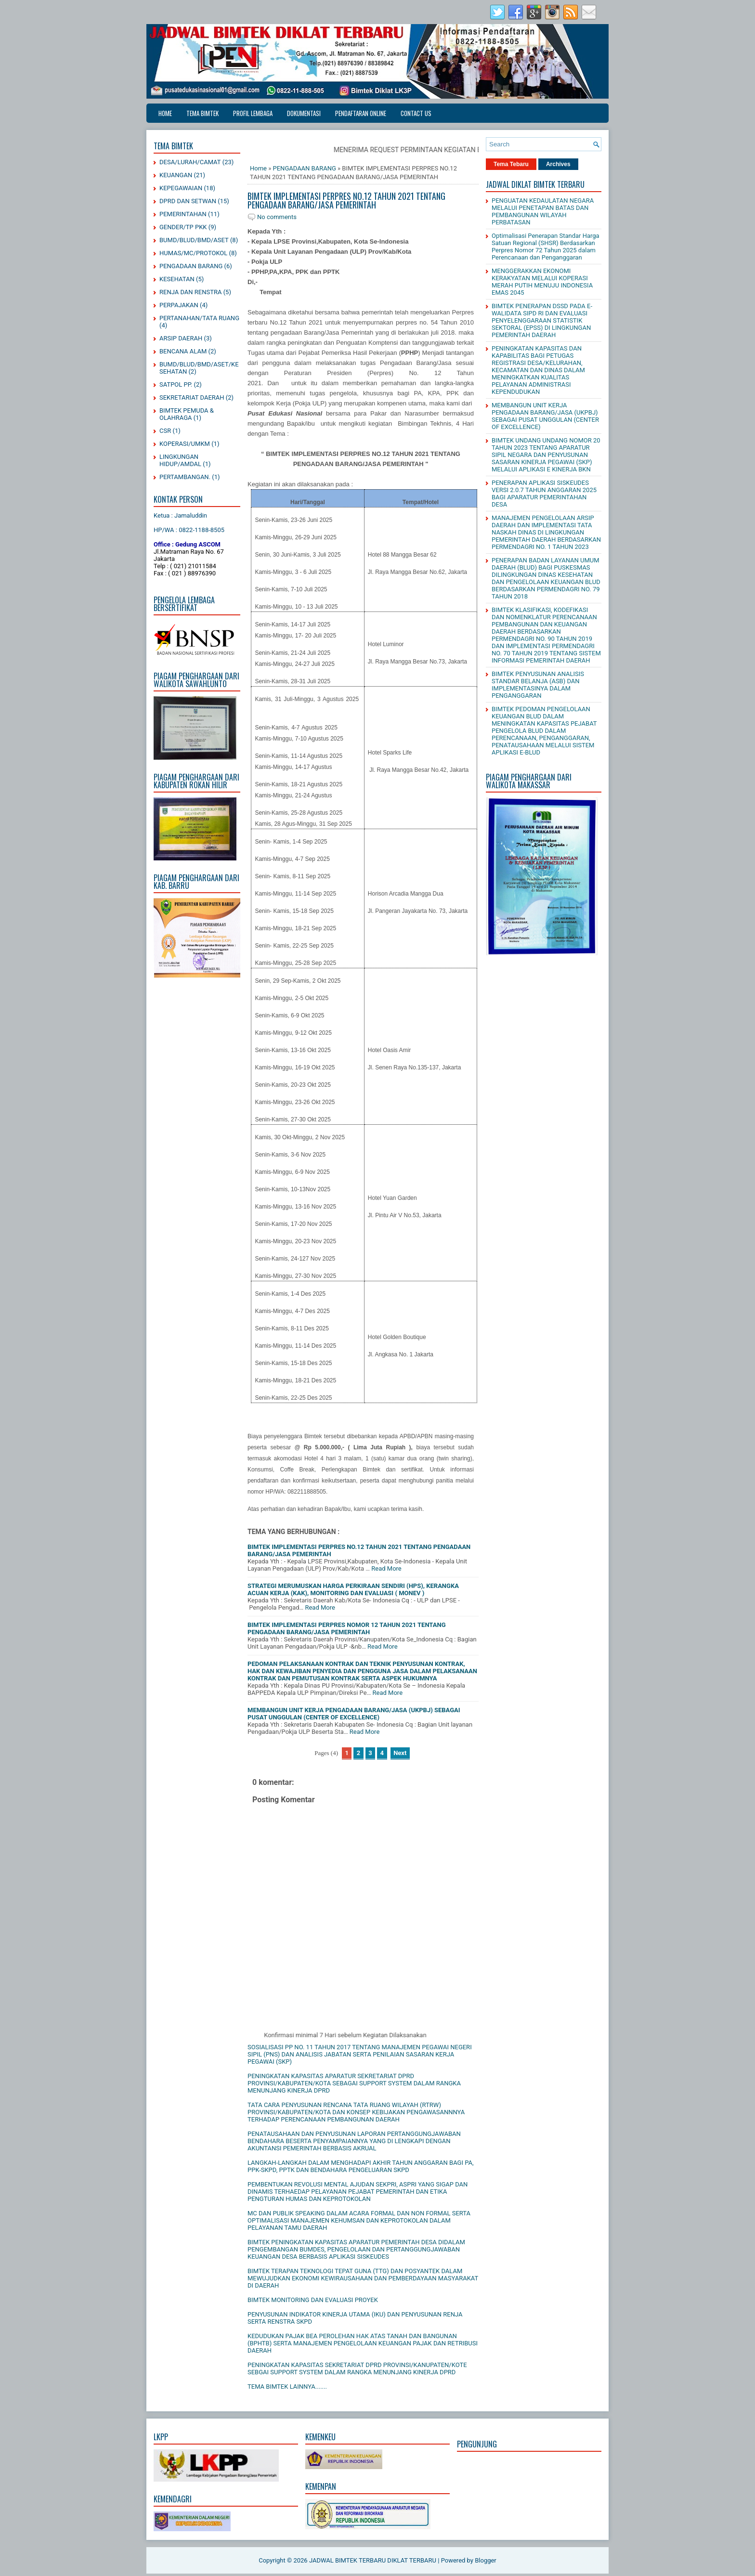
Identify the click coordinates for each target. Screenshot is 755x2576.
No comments (277, 217)
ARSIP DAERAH (180, 338)
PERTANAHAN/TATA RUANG (199, 318)
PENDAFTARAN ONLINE (360, 113)
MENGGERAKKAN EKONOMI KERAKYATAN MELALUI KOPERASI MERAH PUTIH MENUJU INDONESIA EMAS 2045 (542, 281)
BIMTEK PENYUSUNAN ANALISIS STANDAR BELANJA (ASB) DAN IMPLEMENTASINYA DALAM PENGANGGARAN (538, 684)
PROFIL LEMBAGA (253, 113)
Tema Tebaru (511, 164)
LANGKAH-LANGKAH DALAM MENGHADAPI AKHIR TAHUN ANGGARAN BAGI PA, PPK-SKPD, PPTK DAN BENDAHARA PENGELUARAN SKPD (360, 2166)
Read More (386, 1568)
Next (399, 1752)
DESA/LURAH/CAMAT (190, 162)
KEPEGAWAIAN (180, 188)
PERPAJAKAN (178, 305)
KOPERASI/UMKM (184, 443)
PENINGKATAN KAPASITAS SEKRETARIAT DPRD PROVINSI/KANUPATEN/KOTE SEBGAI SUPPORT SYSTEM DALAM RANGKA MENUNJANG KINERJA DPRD (357, 2368)
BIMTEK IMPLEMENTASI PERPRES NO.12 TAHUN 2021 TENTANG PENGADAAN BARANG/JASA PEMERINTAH (346, 200)
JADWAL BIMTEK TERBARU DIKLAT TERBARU (372, 2560)
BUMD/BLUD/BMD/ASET (194, 240)
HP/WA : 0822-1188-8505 (189, 529)
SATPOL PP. (175, 384)
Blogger (485, 2560)
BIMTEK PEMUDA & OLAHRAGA (186, 414)
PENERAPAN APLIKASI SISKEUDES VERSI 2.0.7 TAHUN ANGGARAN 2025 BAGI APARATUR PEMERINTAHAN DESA (544, 493)
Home (165, 113)
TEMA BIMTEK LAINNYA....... (287, 2386)
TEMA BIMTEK (202, 113)
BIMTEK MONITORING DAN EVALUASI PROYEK (312, 2299)
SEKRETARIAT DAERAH (191, 397)
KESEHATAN (177, 279)
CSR (165, 430)
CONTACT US (416, 113)
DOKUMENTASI (304, 113)
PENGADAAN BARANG (190, 266)
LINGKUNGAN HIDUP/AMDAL (180, 460)
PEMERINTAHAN (183, 214)
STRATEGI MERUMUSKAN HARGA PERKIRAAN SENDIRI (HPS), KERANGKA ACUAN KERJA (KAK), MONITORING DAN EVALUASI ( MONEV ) (353, 1589)
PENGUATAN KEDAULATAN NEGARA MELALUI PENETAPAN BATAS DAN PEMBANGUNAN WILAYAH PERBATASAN (543, 211)
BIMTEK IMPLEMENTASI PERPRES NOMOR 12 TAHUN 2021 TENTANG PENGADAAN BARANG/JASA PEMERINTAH (346, 1628)
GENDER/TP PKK (183, 227)
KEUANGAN (175, 175)
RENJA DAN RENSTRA (190, 292)
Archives (558, 164)
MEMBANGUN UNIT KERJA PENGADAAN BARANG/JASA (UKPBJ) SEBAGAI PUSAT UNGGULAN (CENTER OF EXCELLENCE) (353, 1713)
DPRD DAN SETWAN (187, 201)
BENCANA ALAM (183, 351)
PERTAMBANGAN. (184, 477)
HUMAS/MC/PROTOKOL (193, 253)
